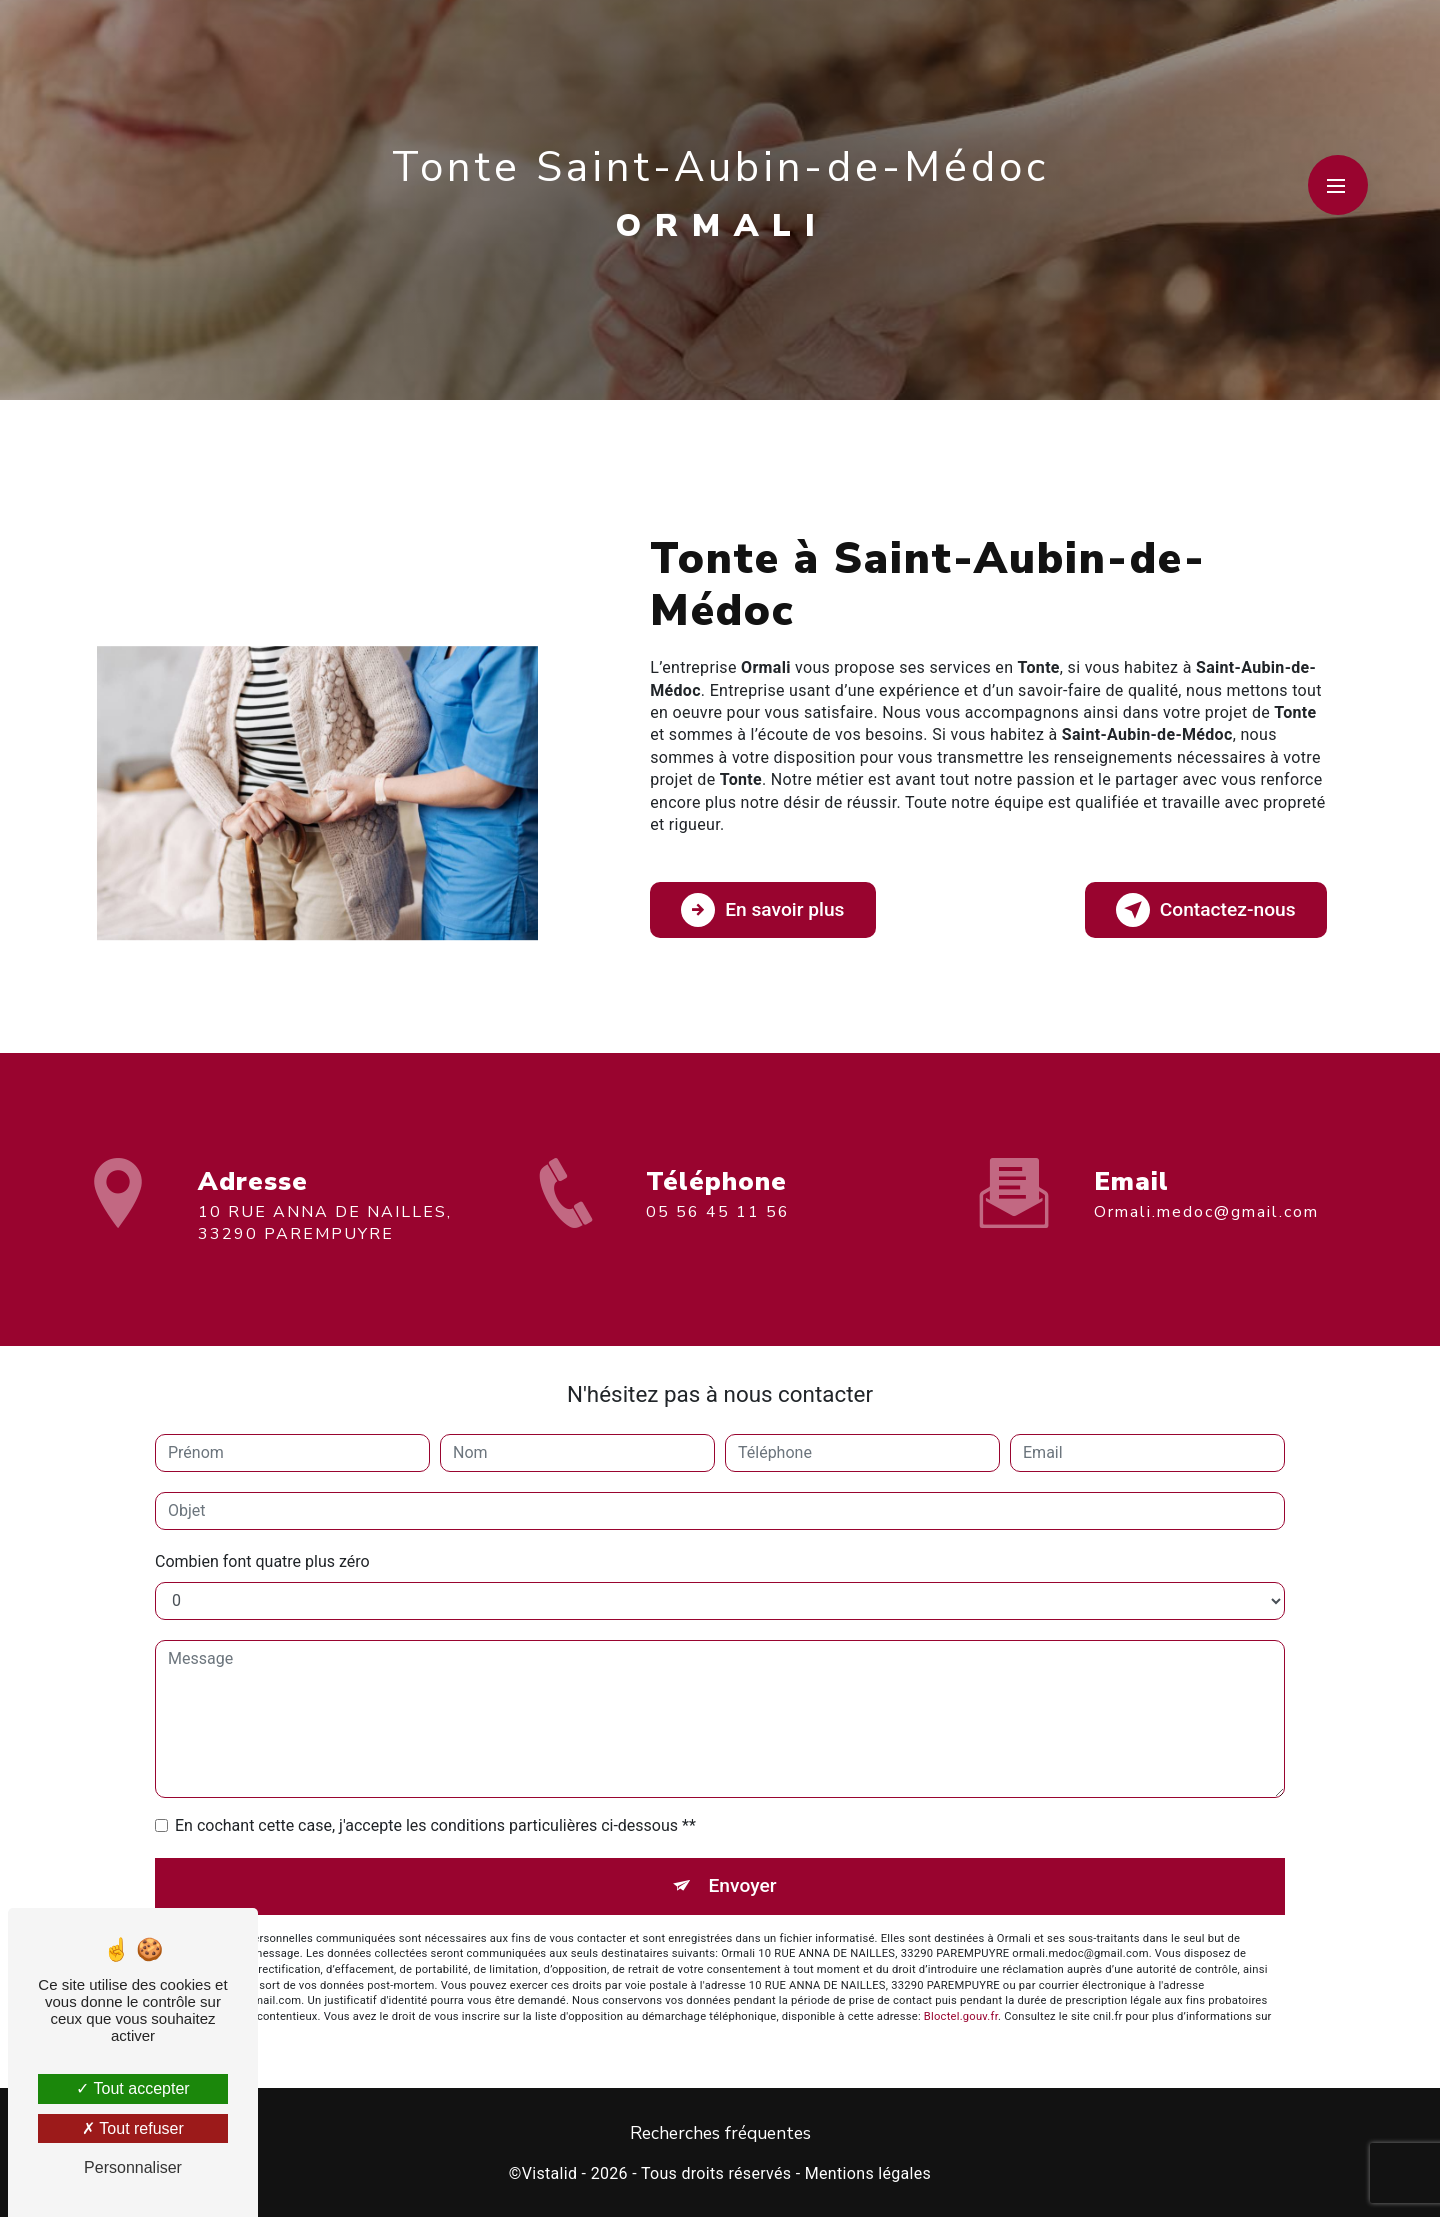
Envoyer (743, 1885)
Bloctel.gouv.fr (961, 2016)
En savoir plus (762, 910)
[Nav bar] (1338, 185)
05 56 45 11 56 (718, 1230)
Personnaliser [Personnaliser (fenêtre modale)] (133, 2167)
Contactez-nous (1206, 910)
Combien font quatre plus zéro (262, 1561)
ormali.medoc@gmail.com (1206, 1194)
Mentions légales (868, 2173)
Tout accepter (132, 2088)
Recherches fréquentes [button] (720, 2133)
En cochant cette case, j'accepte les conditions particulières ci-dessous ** (435, 1825)
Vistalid (550, 2173)
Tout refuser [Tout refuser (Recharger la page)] (133, 2128)
